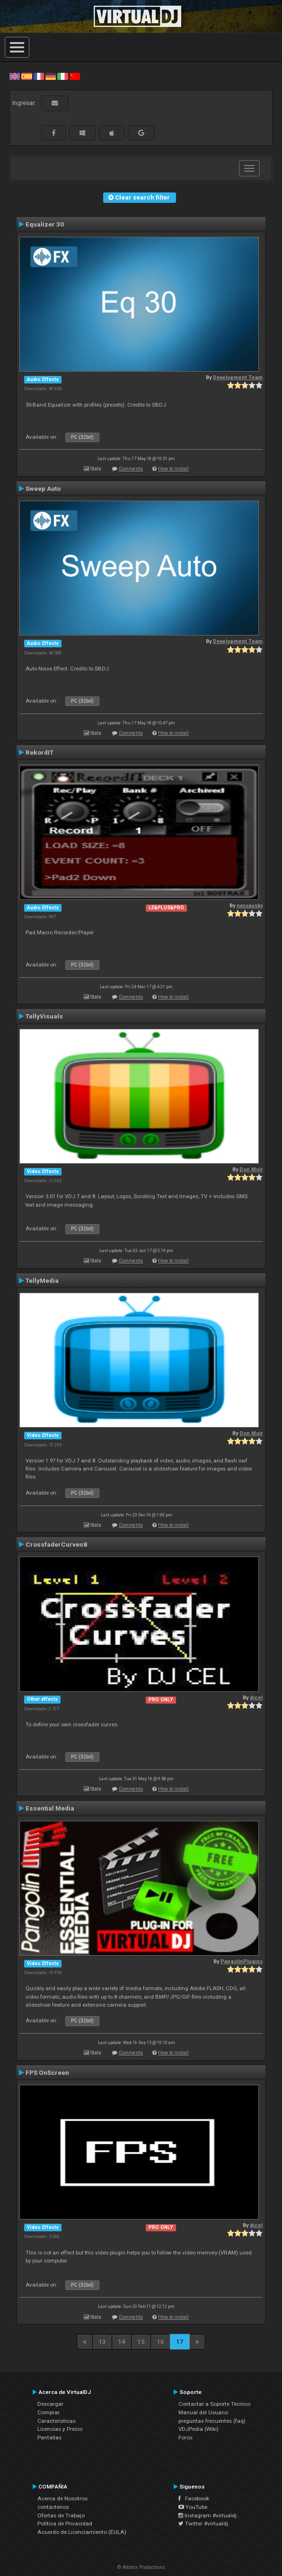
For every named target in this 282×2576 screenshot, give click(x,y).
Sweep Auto (43, 488)
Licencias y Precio (59, 2429)
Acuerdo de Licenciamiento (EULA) (81, 2532)
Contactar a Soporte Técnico (214, 2404)
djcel (256, 1698)
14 (121, 2341)
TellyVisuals (44, 1016)
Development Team (238, 377)
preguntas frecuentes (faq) (212, 2421)
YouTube (192, 2507)
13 (102, 2341)
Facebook (193, 2498)
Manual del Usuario (203, 2412)
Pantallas (49, 2437)
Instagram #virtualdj (207, 2515)
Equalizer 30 (45, 224)
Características (56, 2421)
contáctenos (53, 2507)
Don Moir (251, 1169)
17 (180, 2341)
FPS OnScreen (47, 2072)
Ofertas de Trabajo (61, 2515)
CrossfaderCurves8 (56, 1544)
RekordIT (39, 752)
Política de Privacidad (64, 2523)
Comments (131, 469)
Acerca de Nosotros (62, 2498)
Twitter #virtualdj (203, 2523)
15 (141, 2341)
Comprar (48, 2412)
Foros (185, 2437)
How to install (173, 469)
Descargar (50, 2404)
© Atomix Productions (141, 2567)
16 (160, 2341)
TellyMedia (42, 1280)
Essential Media (50, 1808)
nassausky (250, 906)
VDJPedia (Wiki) (198, 2429)
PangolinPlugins (241, 1961)
